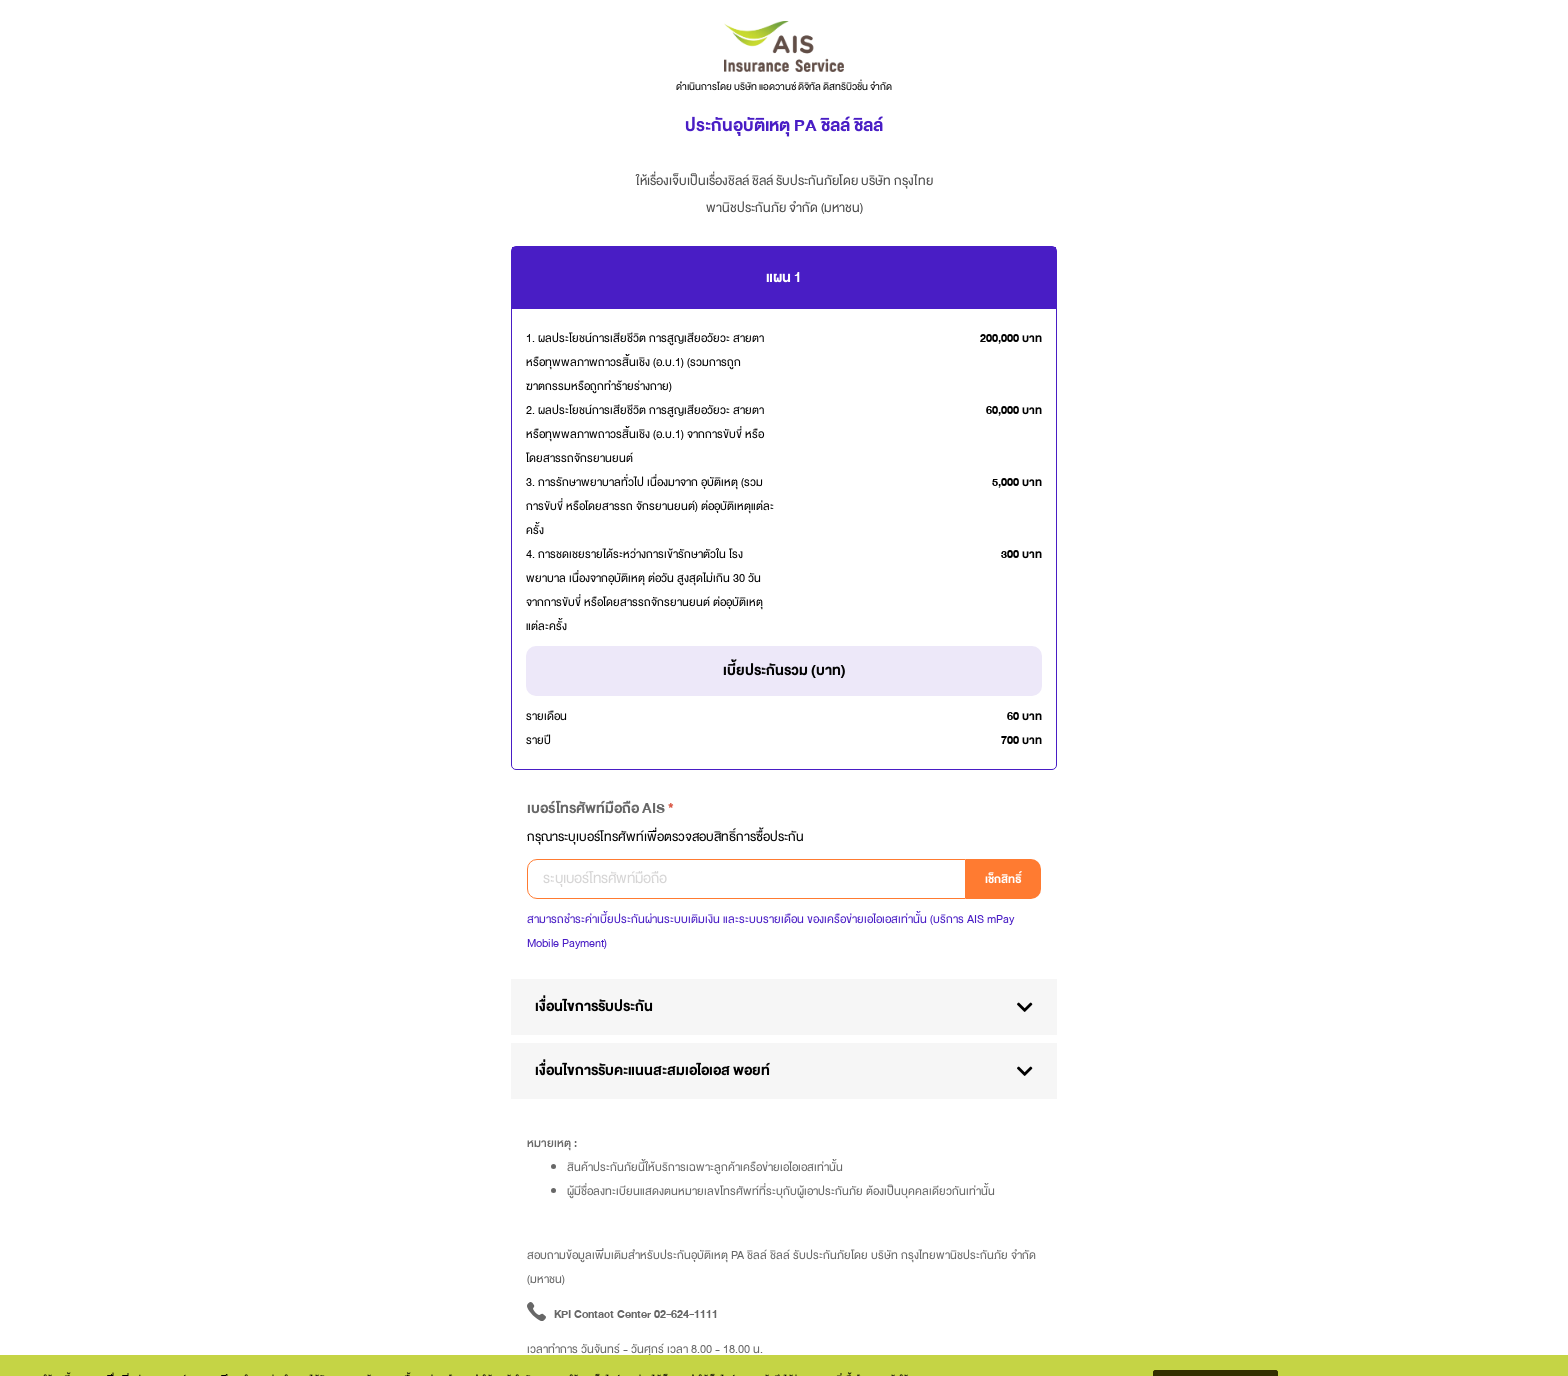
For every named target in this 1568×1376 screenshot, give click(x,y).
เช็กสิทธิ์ (1003, 879)
